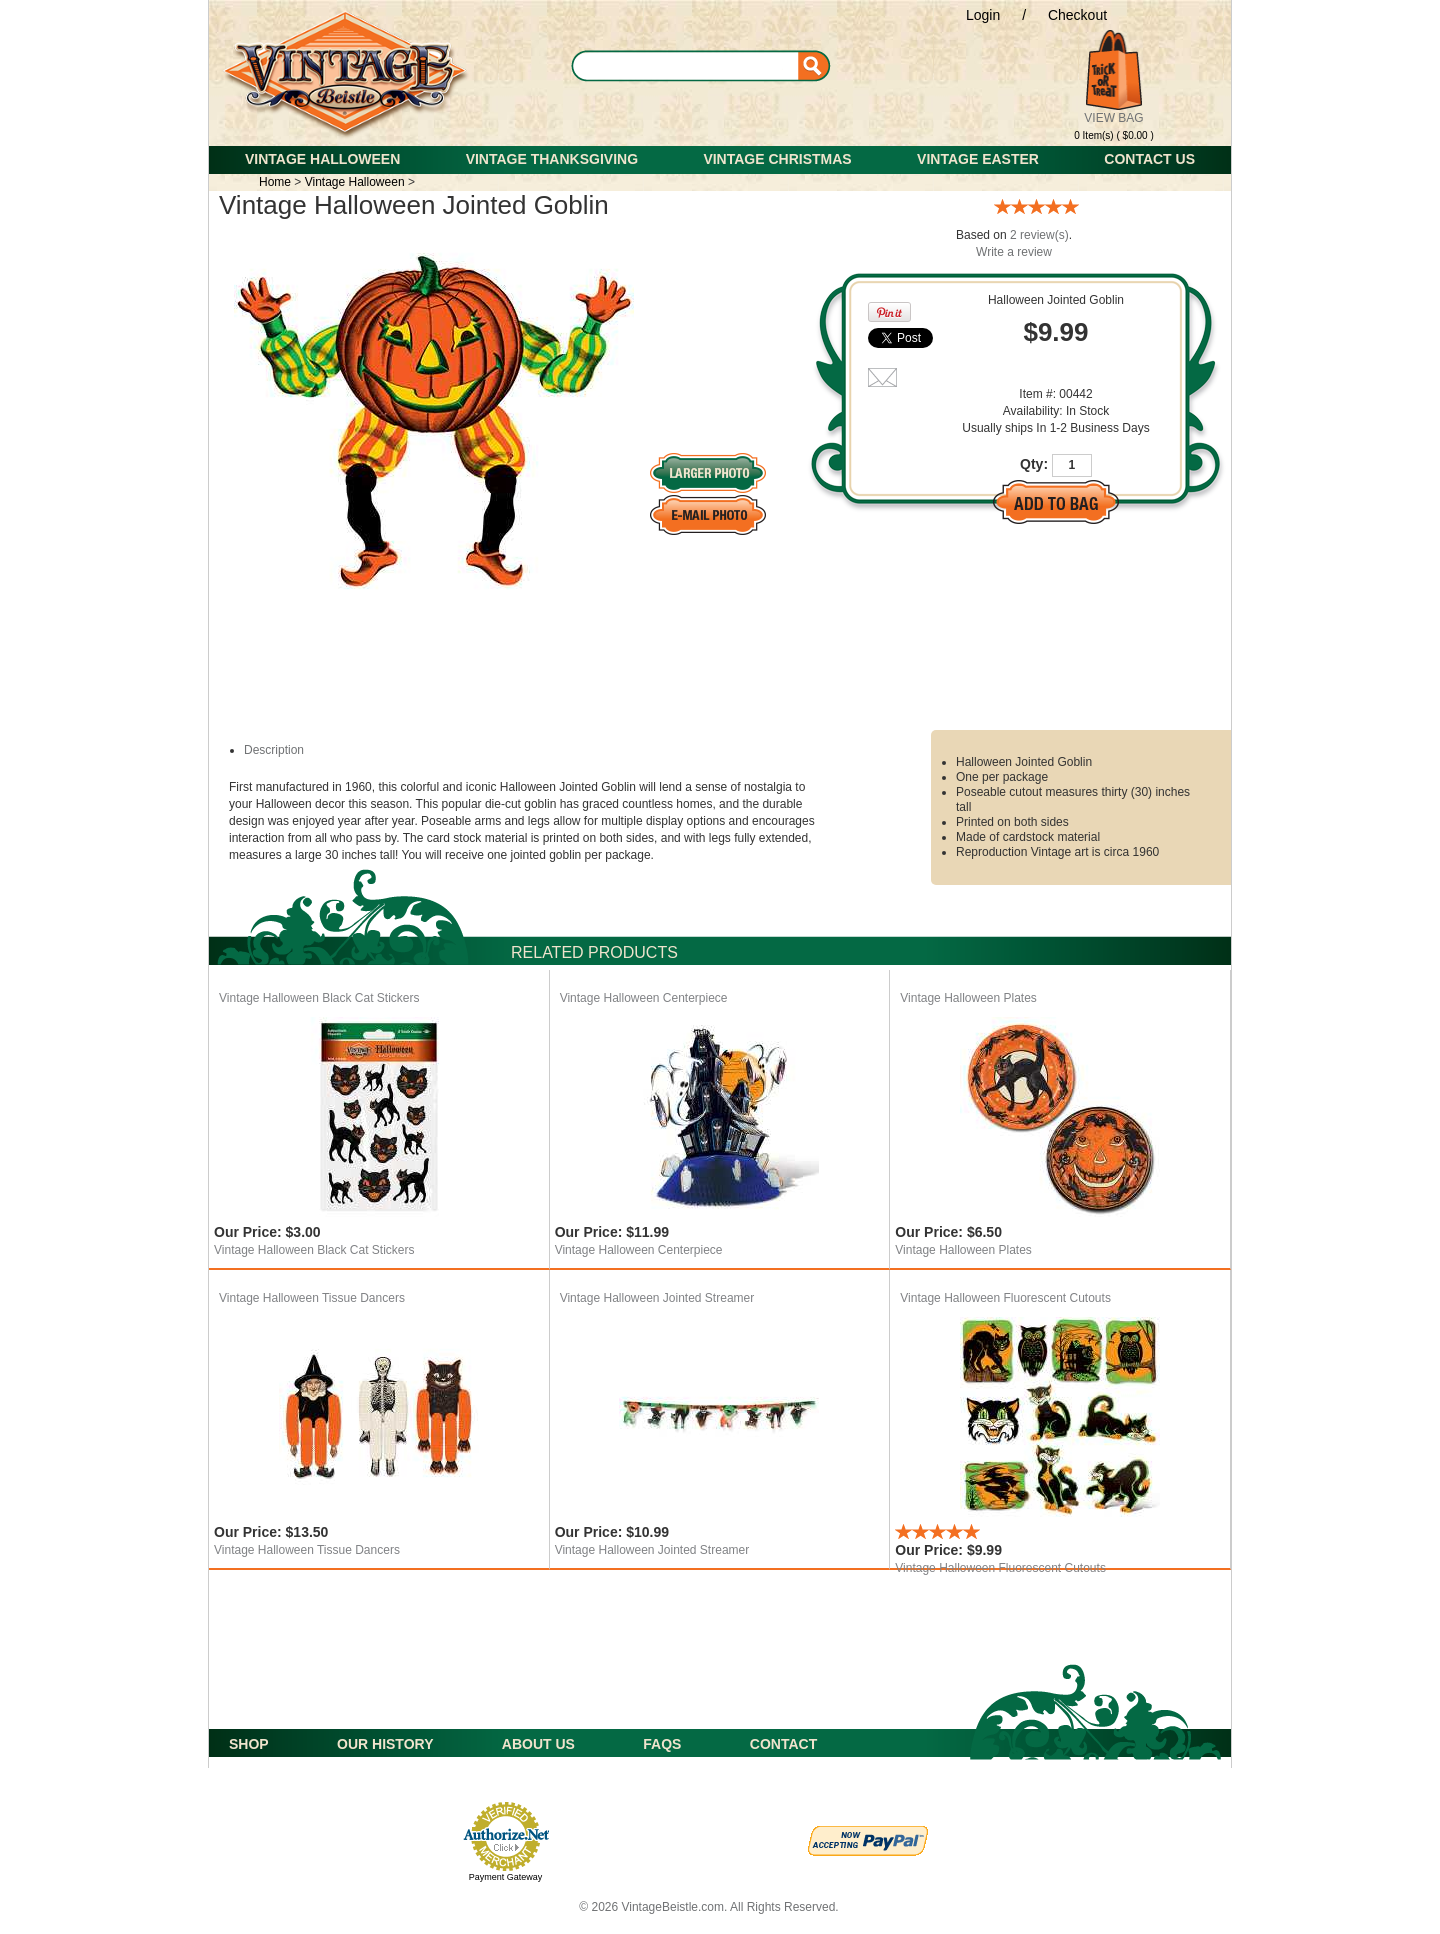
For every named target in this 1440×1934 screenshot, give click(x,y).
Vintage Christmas (777, 159)
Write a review (1014, 252)
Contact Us (1149, 159)
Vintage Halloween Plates (968, 998)
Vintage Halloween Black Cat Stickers (319, 998)
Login (983, 15)
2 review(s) (1039, 235)
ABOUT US (538, 1744)
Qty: (1034, 464)
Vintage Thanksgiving (552, 159)
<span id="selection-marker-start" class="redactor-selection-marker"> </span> (949, 132)
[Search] (706, 65)
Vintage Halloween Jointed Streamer (657, 1298)
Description (274, 750)
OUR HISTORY (385, 1744)
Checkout (1077, 15)
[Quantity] (1072, 465)
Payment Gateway (506, 1877)
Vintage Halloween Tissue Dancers (312, 1298)
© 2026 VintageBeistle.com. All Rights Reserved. (708, 1907)
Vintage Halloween (322, 159)
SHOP (249, 1744)
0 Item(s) (1093, 135)
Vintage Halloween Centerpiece (644, 998)
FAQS (662, 1744)
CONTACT (783, 1744)
